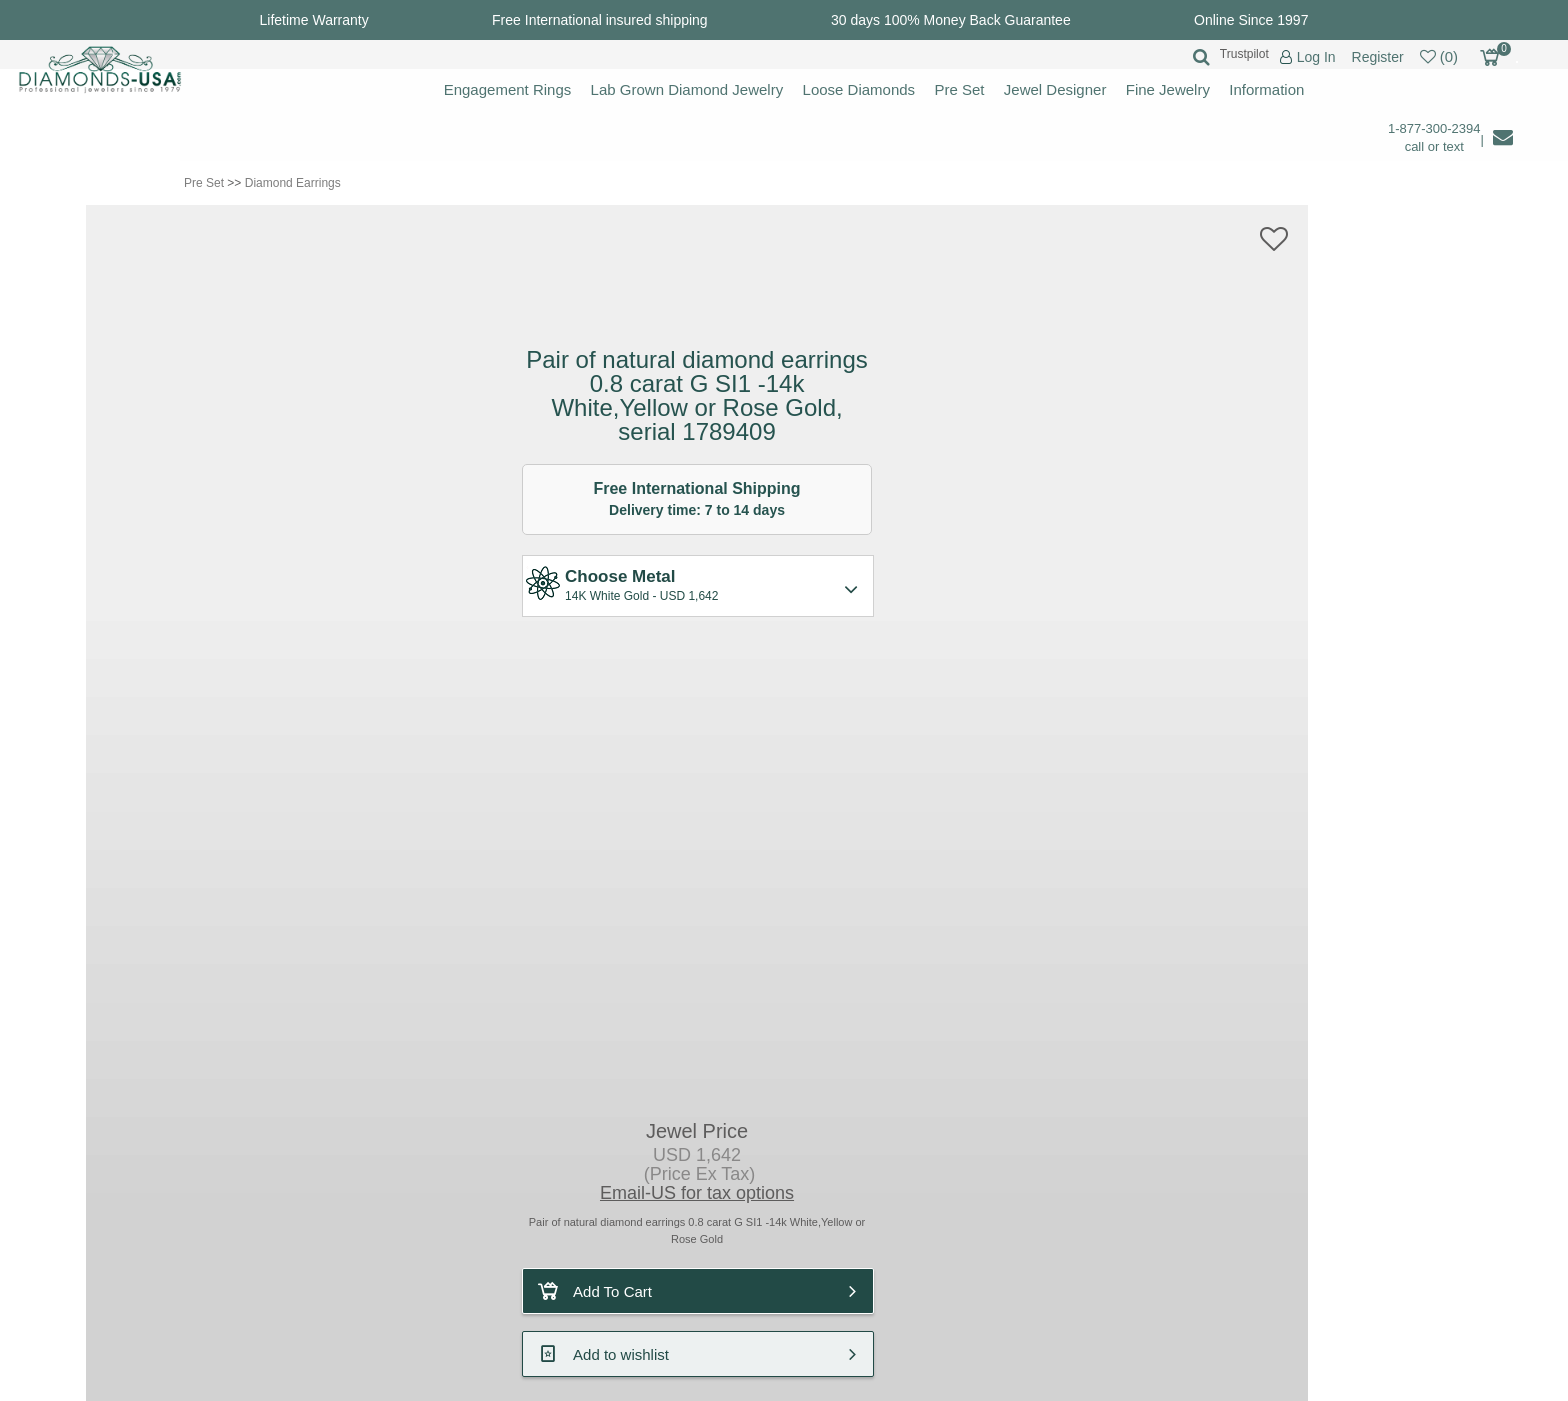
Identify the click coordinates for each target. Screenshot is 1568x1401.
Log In (1316, 57)
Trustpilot (1244, 54)
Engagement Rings (508, 89)
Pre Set (959, 89)
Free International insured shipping (600, 20)
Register (1378, 57)
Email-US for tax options (697, 1193)
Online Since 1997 (1251, 20)
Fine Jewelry (1168, 89)
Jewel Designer (1055, 89)
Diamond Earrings (293, 183)
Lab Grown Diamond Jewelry (687, 89)
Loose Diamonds (859, 89)
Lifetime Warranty (314, 20)
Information (1266, 89)
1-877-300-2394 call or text (1434, 137)
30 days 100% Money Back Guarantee (951, 20)
